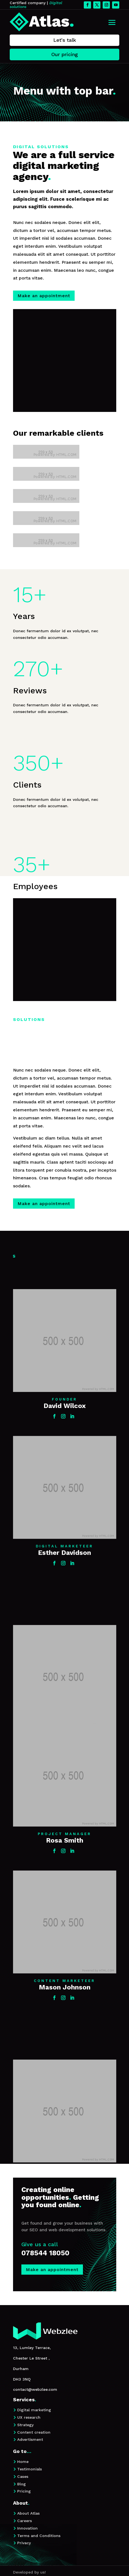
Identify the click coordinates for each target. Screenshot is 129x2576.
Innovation (27, 2528)
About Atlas (28, 2513)
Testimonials (29, 2469)
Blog (21, 2484)
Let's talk (64, 40)
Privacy (24, 2543)
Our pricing (64, 54)
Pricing (24, 2491)
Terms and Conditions (38, 2535)
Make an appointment (43, 295)
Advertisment (30, 2439)
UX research (29, 2417)
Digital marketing (34, 2410)
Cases (22, 2476)
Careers (24, 2520)
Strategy (25, 2425)
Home (23, 2461)
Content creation (33, 2432)
